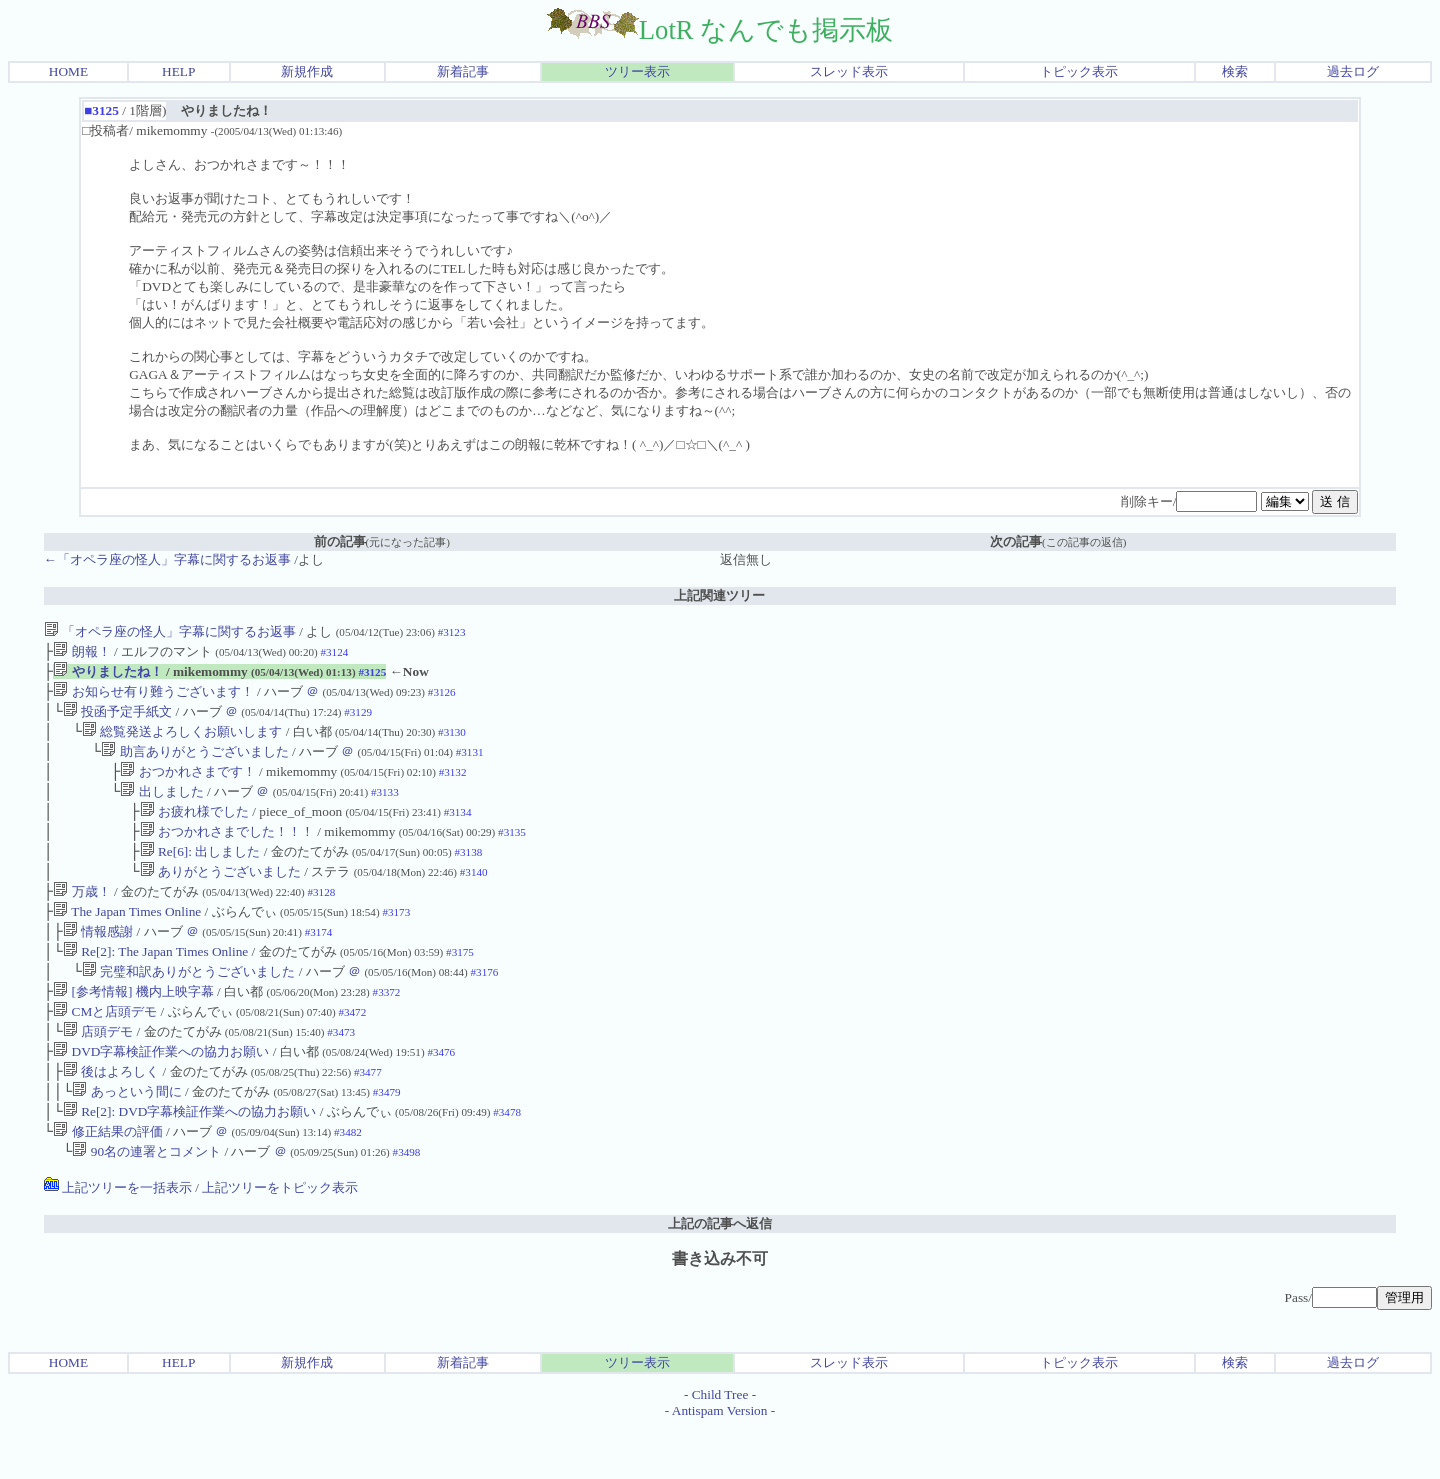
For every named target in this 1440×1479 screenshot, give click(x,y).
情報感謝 (98, 961)
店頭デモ (98, 1071)
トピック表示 (1079, 71)
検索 (1235, 71)
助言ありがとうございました (194, 763)
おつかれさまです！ (187, 785)
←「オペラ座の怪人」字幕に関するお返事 (167, 559)
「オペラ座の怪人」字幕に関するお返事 (170, 631)
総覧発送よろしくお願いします (182, 741)
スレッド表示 (849, 71)
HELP (178, 71)
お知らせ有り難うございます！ (153, 697)
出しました (161, 807)
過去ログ (1353, 71)
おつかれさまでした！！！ (227, 851)
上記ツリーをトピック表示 (280, 1239)
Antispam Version (720, 1462)
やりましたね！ (107, 675)
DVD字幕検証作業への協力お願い (161, 1093)
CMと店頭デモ (105, 1049)
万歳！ (81, 917)
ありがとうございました (220, 895)
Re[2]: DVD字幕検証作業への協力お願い (190, 1159)
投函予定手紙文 (117, 719)
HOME (68, 71)
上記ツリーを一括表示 (118, 1239)
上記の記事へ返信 (720, 1275)
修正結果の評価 (107, 1181)
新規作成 (307, 71)
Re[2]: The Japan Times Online (155, 983)
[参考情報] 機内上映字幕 (133, 1027)
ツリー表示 (637, 71)
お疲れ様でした (194, 829)
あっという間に (126, 1137)
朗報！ (81, 653)
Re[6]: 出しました (200, 873)
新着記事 (463, 71)
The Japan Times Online (127, 939)
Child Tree (720, 1446)
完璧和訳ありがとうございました (188, 1005)
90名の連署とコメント (146, 1203)
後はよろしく (111, 1115)
